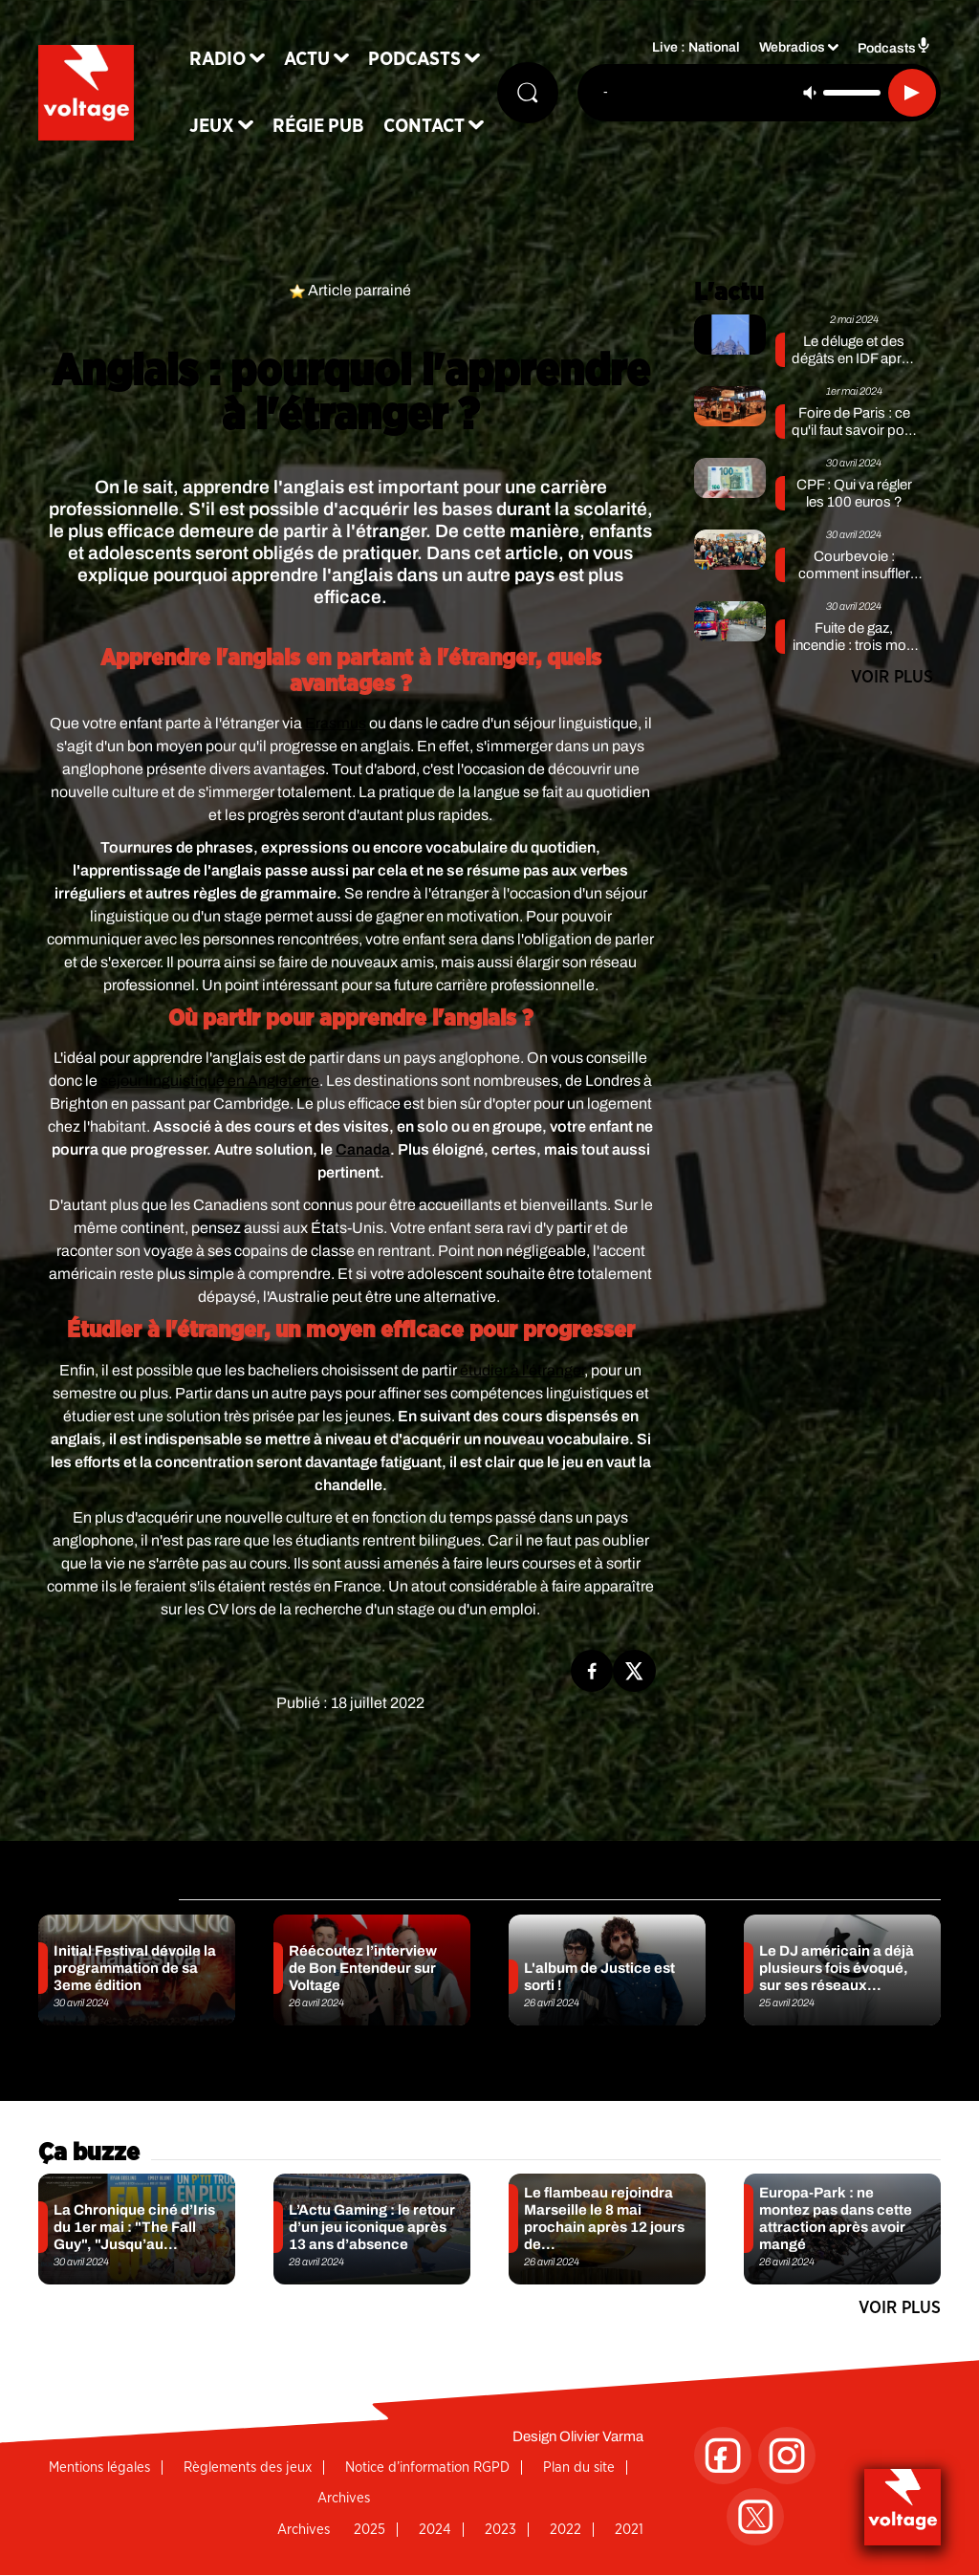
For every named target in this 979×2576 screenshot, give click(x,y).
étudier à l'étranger (522, 1370)
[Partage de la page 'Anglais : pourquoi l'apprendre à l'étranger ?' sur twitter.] (634, 1671)
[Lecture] (912, 93)
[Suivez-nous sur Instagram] (787, 2455)
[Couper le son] (809, 92)
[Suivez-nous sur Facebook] (722, 2455)
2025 (369, 2529)
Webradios (792, 48)
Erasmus (335, 723)
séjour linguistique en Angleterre (209, 1080)
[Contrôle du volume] (852, 93)
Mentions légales (99, 2467)
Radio (217, 59)
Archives (343, 2498)
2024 (435, 2529)
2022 (565, 2529)
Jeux (211, 126)
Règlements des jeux (248, 2467)
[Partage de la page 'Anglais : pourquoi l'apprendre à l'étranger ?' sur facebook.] (592, 1671)
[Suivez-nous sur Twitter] (755, 2516)
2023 (500, 2529)
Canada (363, 1149)
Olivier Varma (601, 2436)
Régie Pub (318, 126)
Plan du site (579, 2467)
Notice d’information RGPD (427, 2467)
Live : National (696, 48)
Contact (424, 126)
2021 (629, 2529)
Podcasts (414, 59)
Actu (307, 59)
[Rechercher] (527, 92)
